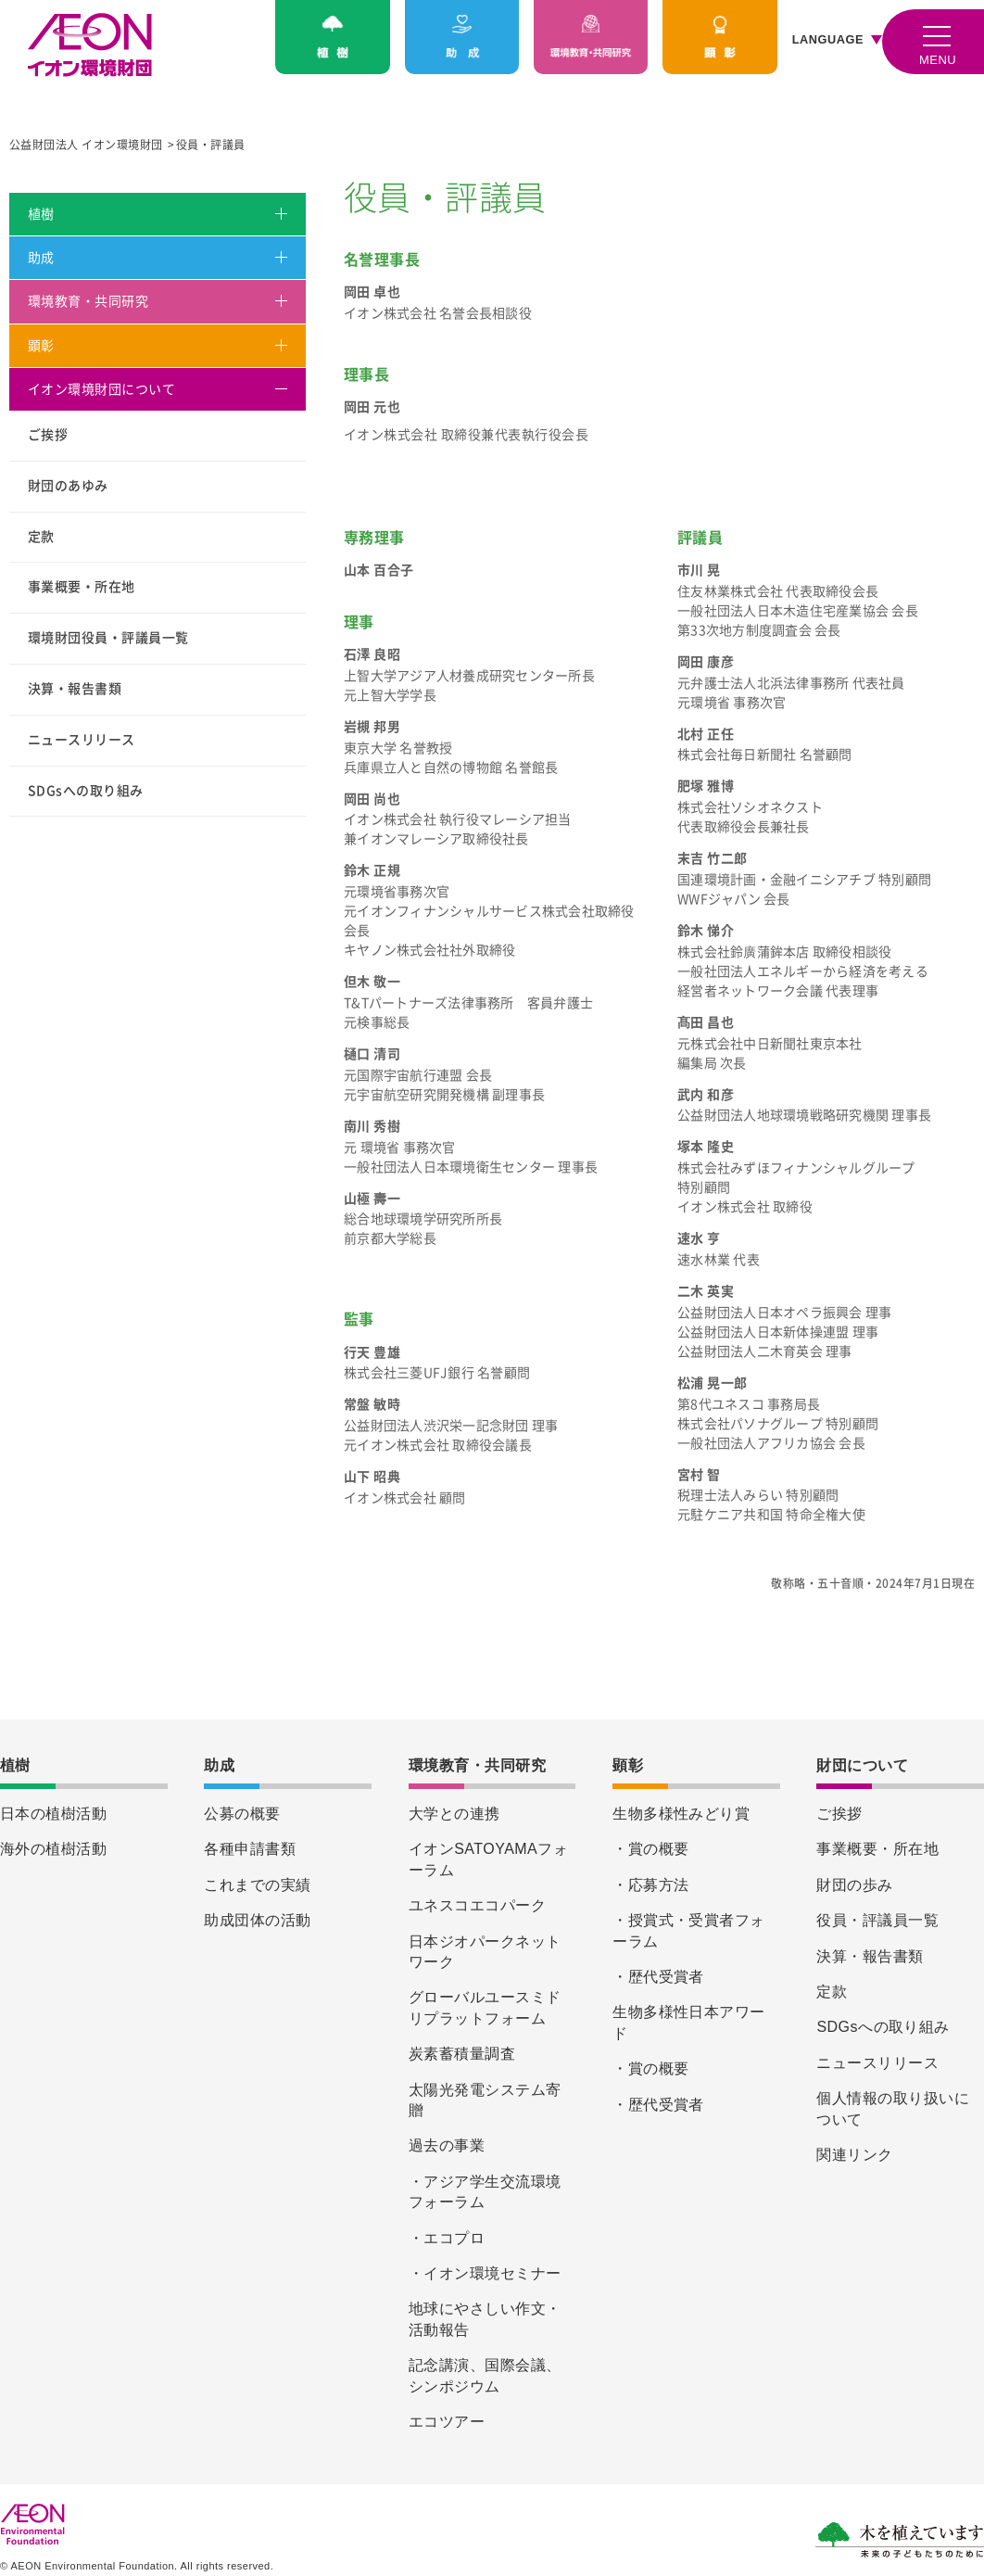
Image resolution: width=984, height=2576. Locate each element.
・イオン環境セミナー (485, 2273)
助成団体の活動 (257, 1920)
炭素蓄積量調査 (462, 2054)
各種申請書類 (250, 1849)
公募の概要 (242, 1813)
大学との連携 (454, 1813)
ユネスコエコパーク (477, 1905)
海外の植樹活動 (53, 1849)
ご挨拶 (48, 434)
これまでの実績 (257, 1885)
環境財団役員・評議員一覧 (108, 637)
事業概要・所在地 (81, 586)
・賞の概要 (650, 1849)
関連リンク (854, 2155)
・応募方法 (650, 1885)
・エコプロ (447, 2238)
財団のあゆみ (68, 485)
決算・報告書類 (74, 688)
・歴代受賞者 (658, 1977)
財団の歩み (854, 1885)
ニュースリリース (81, 739)
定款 (41, 536)
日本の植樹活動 (53, 1813)
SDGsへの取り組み (86, 790)
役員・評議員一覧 (877, 1920)
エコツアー (447, 2422)
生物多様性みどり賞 (681, 1813)
